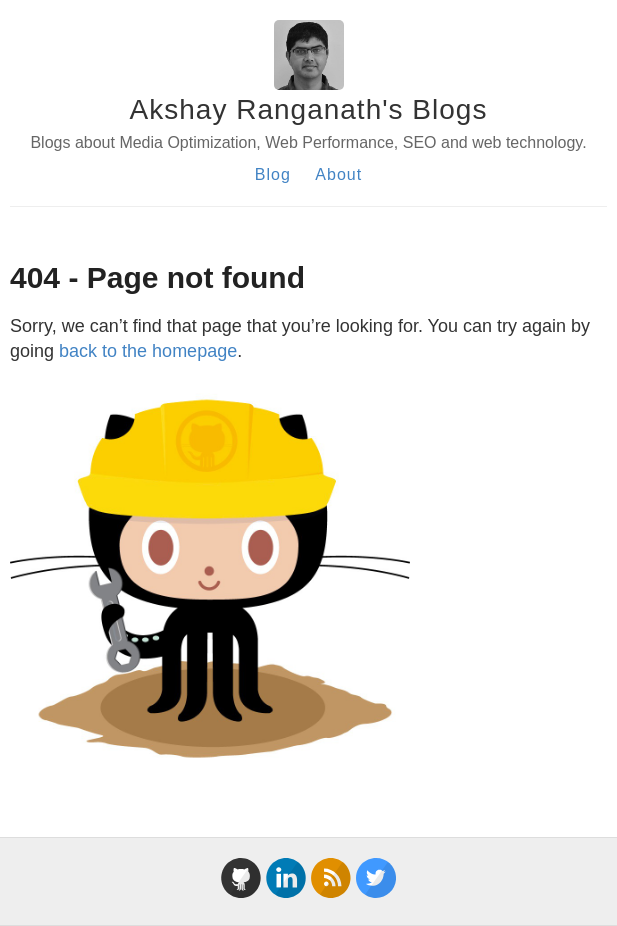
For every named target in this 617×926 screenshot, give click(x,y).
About (338, 174)
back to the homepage (148, 351)
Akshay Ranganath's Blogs (309, 109)
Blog (273, 174)
